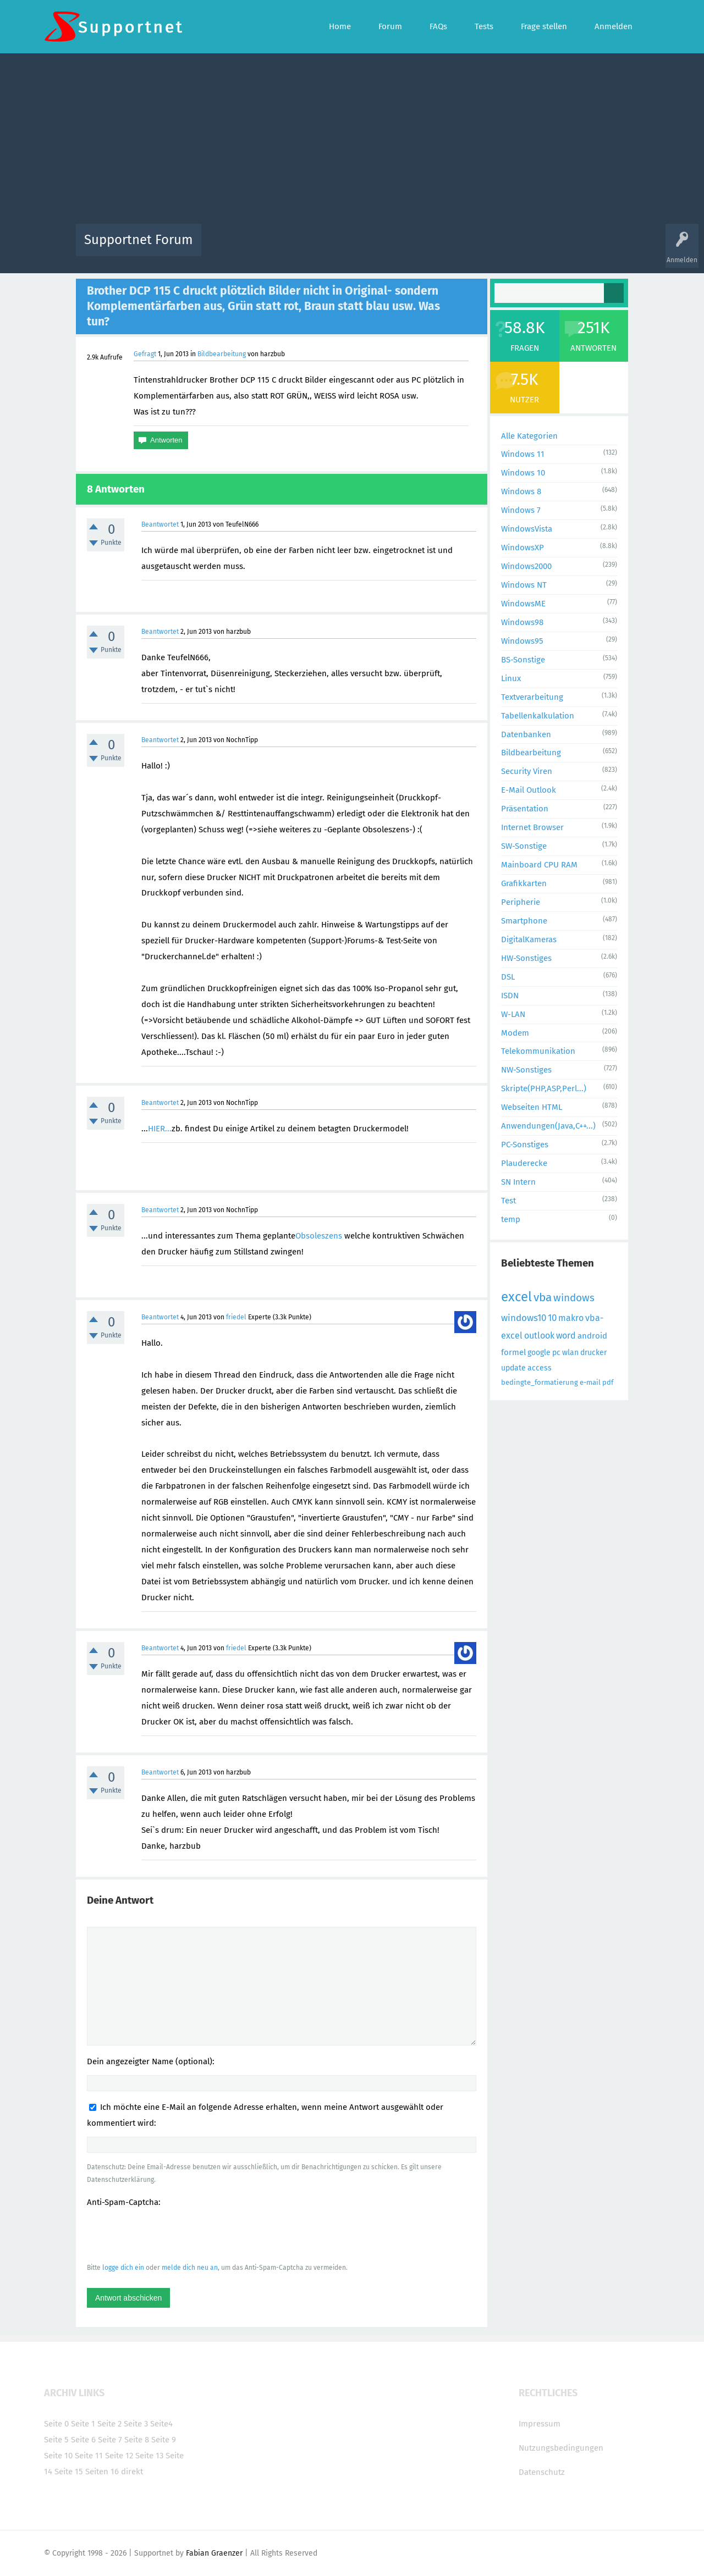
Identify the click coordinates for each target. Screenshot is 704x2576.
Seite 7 (110, 2440)
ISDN (510, 995)
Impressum (539, 2424)
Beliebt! (320, 248)
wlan (570, 1352)
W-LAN (513, 1014)
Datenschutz (542, 2472)
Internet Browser (532, 827)
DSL (508, 977)
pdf (607, 1382)
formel (513, 1352)
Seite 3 (136, 2424)
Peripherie (520, 902)
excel (516, 1296)
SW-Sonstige (524, 846)
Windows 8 (521, 491)
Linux (511, 678)
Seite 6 (83, 2440)
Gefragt (145, 354)
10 (552, 1318)
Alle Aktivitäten (232, 248)
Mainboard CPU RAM (539, 865)
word (566, 1335)
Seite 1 (83, 2424)
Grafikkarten (524, 883)
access (539, 1368)
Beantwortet (160, 524)
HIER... (160, 1129)
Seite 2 (109, 2424)
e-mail (590, 1382)
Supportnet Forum (138, 239)
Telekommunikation (538, 1051)
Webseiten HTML (531, 1107)
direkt (132, 2472)
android (592, 1336)
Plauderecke (524, 1163)
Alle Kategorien (529, 436)
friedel (236, 1317)
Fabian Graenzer (214, 2553)
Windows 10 (523, 473)
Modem (515, 1033)
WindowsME (523, 604)
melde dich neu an (190, 2267)
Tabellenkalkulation (537, 716)
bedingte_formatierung (539, 1382)
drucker (593, 1352)
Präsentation (524, 809)
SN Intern (518, 1182)
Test (508, 1201)
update (513, 1368)
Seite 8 (136, 2440)
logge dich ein (123, 2267)
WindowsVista (526, 529)
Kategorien (450, 248)
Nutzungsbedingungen (561, 2448)
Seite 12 (119, 2456)
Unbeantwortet (366, 248)
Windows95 (522, 641)
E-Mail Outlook (528, 790)
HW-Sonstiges (526, 958)
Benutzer (489, 248)
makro (571, 1318)
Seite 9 (163, 2440)
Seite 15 (68, 2472)
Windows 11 (522, 454)
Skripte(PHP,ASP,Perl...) (543, 1088)
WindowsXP (522, 547)
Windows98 (522, 622)
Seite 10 (58, 2456)
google (539, 1352)
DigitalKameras (529, 939)
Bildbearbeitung (221, 354)
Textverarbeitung (532, 697)
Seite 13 (149, 2456)
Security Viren (526, 771)
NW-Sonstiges (526, 1070)
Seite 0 (56, 2424)
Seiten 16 (102, 2472)
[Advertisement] (352, 141)
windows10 (523, 1318)
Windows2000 (526, 566)
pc (556, 1352)
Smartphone (524, 921)
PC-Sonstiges (524, 1144)
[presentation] (170, 2234)
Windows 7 (521, 510)
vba (543, 1297)
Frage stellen (532, 248)
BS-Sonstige (523, 660)
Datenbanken (526, 734)
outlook (539, 1335)
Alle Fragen (282, 248)
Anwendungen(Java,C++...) (548, 1126)
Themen (411, 248)
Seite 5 (56, 2440)
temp (510, 1219)
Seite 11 (89, 2456)
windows (574, 1297)
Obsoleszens (318, 1236)
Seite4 (161, 2424)
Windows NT (524, 585)
